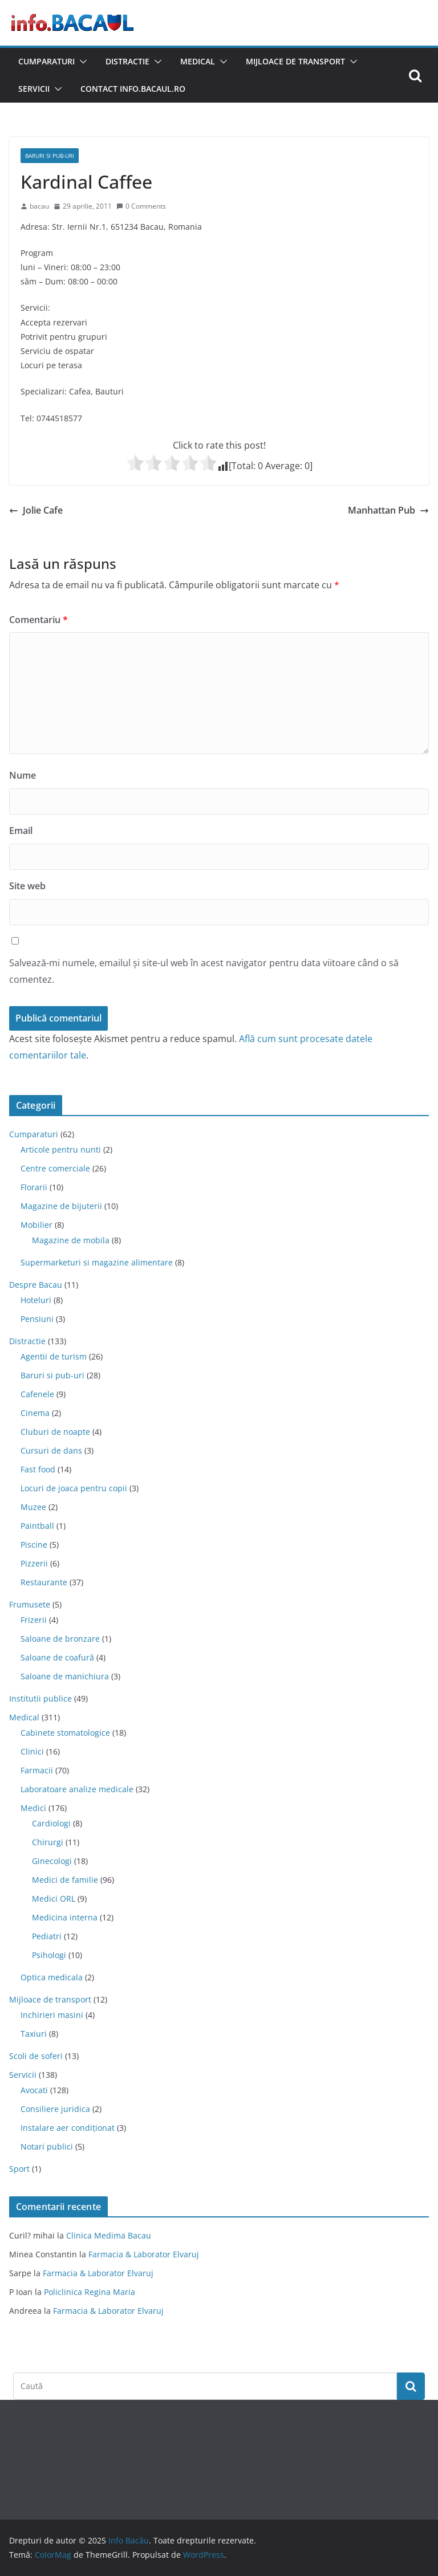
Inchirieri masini (52, 2014)
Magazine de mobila (71, 1240)
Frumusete (29, 1604)
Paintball (37, 1525)
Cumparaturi (46, 61)
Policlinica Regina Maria (89, 2291)
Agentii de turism (54, 1356)
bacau (39, 206)
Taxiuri (34, 2033)
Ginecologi (52, 1860)
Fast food (38, 1469)
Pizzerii (34, 1563)
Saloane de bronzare (60, 1638)
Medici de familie (65, 1879)
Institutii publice (40, 1698)
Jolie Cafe (36, 510)
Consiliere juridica (55, 2108)
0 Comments (141, 206)
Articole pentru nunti (61, 1149)
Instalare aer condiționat (68, 2127)
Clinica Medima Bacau (108, 2235)
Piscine (34, 1544)
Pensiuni (37, 1318)
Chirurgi (47, 1842)
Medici (33, 1807)
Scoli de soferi (36, 2055)
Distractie (127, 61)
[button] (81, 62)
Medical (197, 61)
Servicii (34, 88)
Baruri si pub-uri (49, 156)
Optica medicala (52, 1977)
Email (21, 830)
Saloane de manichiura (65, 1676)
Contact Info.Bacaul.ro (132, 88)
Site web (27, 886)
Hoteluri (36, 1300)
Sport (19, 2168)
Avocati (34, 2090)
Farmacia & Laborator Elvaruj (143, 2254)
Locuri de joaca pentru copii (74, 1488)
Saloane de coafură (57, 1657)
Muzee (33, 1506)
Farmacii (37, 1770)
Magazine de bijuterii (61, 1205)
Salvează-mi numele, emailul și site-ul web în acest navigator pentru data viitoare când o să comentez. (204, 971)
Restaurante (44, 1582)
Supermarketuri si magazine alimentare (97, 1262)
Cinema (35, 1412)
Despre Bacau (35, 1284)
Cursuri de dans (51, 1450)
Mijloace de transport (295, 61)
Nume (22, 775)
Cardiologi (51, 1823)
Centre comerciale (55, 1168)
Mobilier (36, 1224)
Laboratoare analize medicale (77, 1789)
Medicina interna (65, 1917)
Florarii (34, 1187)
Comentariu (38, 619)
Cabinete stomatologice (65, 1732)
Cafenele (37, 1394)
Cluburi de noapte (55, 1431)
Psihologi (49, 1955)
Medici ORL (53, 1898)
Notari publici (47, 2146)
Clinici (32, 1751)
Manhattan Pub (388, 510)
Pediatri (47, 1936)
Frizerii (34, 1619)
